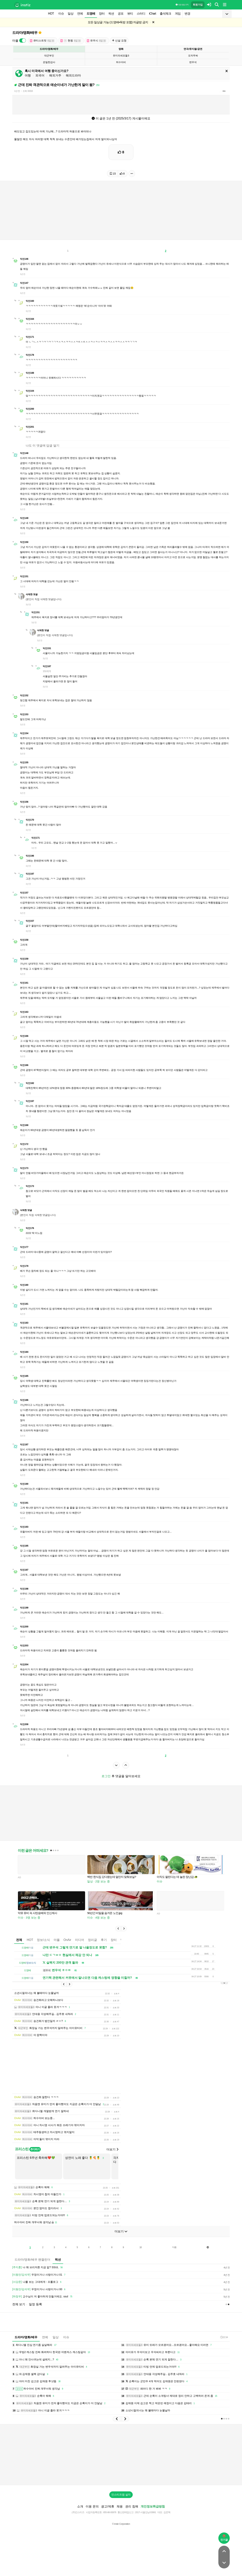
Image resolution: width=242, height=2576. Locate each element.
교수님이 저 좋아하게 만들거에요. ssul (43, 2308)
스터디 (141, 13)
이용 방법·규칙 (182, 5)
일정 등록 (35, 2315)
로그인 (106, 1776)
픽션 (111, 13)
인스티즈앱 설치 (121, 2505)
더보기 (112, 2160)
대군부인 (49, 55)
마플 (57, 1945)
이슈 (61, 13)
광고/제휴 (107, 2517)
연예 (80, 13)
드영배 (91, 13)
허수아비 (121, 62)
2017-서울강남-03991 (145, 2523)
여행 (28, 75)
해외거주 (55, 75)
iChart (152, 13)
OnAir (67, 1945)
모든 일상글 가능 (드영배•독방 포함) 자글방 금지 (118, 22)
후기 (104, 1945)
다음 (174, 2258)
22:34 (224, 2348)
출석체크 (165, 13)
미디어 (79, 1945)
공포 (120, 13)
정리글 (92, 1945)
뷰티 (130, 13)
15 (113, 173)
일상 (70, 13)
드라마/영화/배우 (24, 33)
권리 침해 (131, 2517)
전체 (19, 1945)
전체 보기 (18, 2315)
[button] (118, 1934)
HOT (51, 13)
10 (141, 2258)
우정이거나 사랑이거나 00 (39, 2300)
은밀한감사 (49, 62)
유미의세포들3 (121, 55)
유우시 (96, 40)
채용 (120, 2517)
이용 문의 (92, 2517)
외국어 (39, 75)
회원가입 (198, 4)
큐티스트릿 (42, 40)
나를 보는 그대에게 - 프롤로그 (37, 2293)
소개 (80, 2517)
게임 (178, 13)
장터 (102, 13)
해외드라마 (73, 75)
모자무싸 (193, 55)
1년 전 (17, 91)
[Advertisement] (121, 1815)
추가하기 (35, 2160)
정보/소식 (43, 1945)
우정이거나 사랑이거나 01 (39, 2286)
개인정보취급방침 (153, 2517)
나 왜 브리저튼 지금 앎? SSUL (38, 2279)
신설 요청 (119, 40)
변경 (187, 13)
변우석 (193, 62)
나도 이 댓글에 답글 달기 (42, 445)
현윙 (70, 40)
